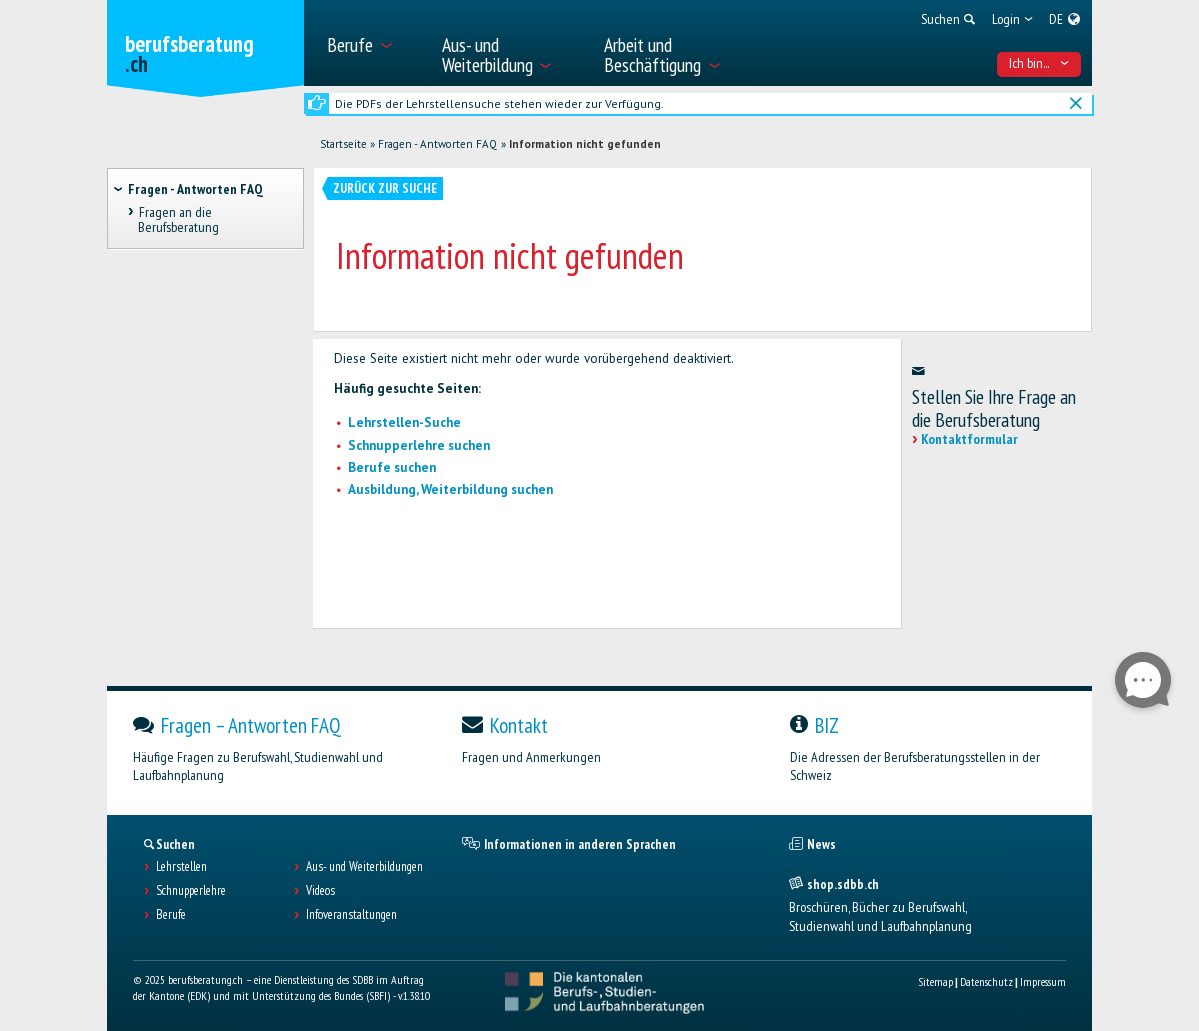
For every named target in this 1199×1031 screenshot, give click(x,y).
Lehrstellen (181, 867)
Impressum (1043, 981)
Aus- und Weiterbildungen (364, 867)
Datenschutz (986, 981)
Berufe (171, 915)
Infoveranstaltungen (351, 915)
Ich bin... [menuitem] (1039, 63)
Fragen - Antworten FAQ (437, 144)
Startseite (343, 144)
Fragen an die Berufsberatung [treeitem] (178, 220)
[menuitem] (372, 43)
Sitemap (935, 981)
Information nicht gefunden (585, 144)
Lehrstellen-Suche (404, 422)
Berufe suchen (392, 467)
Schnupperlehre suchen (419, 445)
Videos (320, 891)
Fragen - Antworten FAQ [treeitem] (195, 189)
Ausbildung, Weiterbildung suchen (450, 489)
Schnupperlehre (191, 891)
